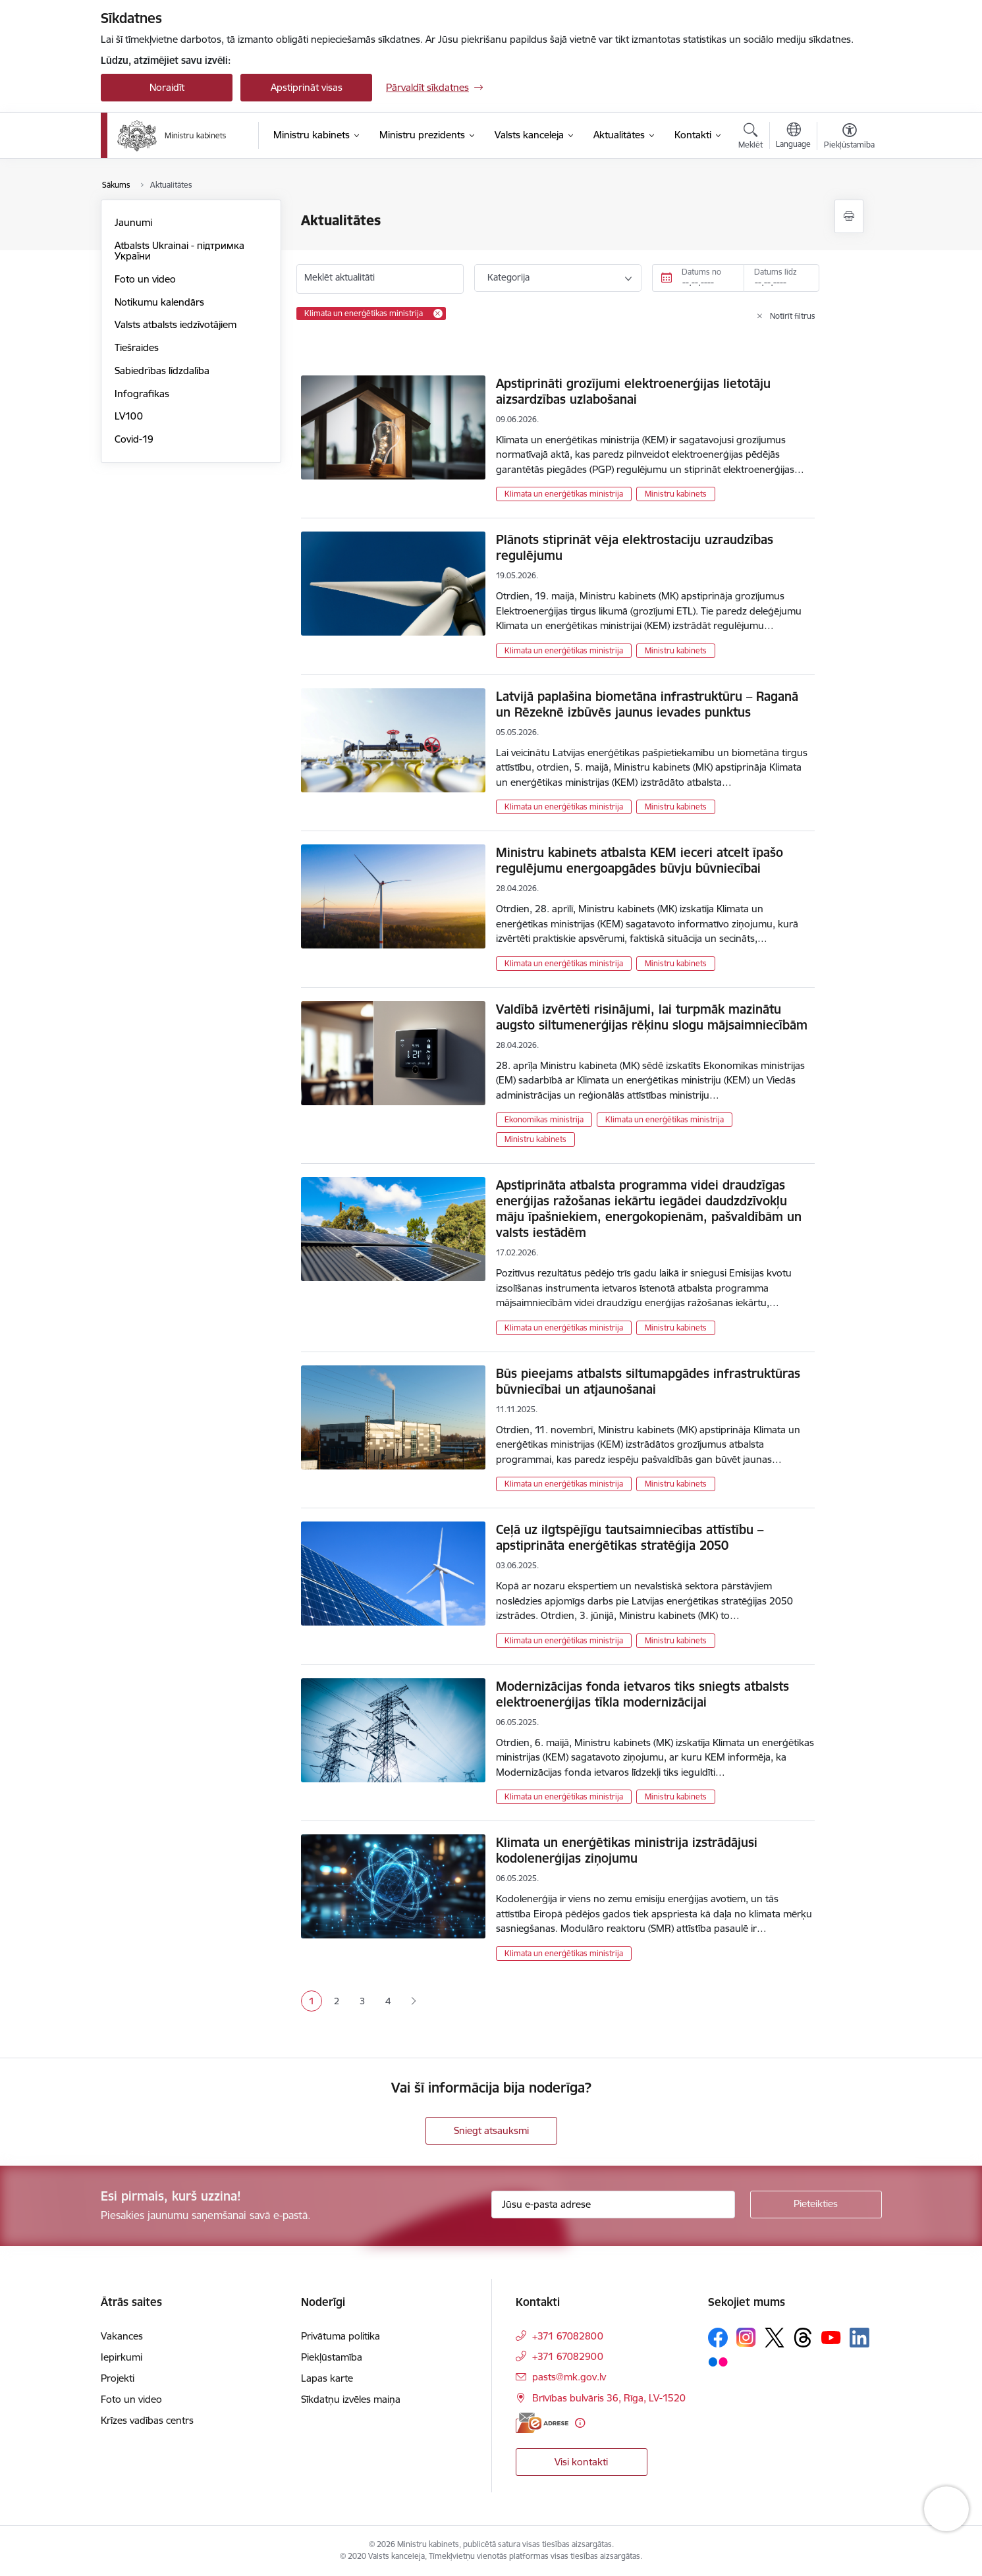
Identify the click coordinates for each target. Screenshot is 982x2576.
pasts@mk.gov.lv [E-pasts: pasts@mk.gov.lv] (569, 2376)
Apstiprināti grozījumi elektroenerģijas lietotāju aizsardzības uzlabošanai (633, 391)
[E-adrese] (542, 2423)
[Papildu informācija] (580, 2423)
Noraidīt (167, 87)
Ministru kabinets (676, 494)
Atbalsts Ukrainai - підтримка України (179, 250)
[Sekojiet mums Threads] (803, 2337)
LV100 (129, 416)
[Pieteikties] (816, 2204)
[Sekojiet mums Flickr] (718, 2361)
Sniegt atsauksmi (491, 2130)
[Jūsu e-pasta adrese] (613, 2204)
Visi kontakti (581, 2461)
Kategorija (508, 277)
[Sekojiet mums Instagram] (746, 2337)
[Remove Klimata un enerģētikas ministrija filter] (438, 313)
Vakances (122, 2336)
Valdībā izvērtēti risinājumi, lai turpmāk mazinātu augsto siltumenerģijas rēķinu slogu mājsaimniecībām (651, 1017)
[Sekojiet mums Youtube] (831, 2337)
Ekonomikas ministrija (544, 1119)
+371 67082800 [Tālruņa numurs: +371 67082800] (567, 2336)
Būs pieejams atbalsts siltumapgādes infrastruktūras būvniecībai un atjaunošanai (648, 1381)
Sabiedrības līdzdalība (162, 370)
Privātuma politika (340, 2336)
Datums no (701, 272)
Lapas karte (327, 2378)
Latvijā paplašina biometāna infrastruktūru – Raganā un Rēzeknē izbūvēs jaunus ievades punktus (647, 704)
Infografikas (142, 393)
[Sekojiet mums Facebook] (718, 2337)
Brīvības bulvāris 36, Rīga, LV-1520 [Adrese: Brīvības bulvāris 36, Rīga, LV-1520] (609, 2398)
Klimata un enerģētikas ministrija (564, 494)
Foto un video (145, 279)
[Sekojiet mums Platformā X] (774, 2337)
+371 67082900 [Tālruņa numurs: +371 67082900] (567, 2356)
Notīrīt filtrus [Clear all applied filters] (792, 316)
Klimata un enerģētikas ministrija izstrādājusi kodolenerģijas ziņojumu (626, 1850)
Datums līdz (775, 272)
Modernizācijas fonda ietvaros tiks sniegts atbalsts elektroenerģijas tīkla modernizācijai (642, 1694)
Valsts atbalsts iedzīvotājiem (175, 324)
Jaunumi (133, 222)
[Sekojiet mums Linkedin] (859, 2337)
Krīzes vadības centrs (147, 2420)
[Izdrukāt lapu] (849, 216)
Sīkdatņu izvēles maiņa (350, 2399)
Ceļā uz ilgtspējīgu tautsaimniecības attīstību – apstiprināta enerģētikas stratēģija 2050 (629, 1537)
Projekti (117, 2378)
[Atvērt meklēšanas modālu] (750, 137)
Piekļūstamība (331, 2357)
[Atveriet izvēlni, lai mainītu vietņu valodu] (793, 137)
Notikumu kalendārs (159, 302)
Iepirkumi (121, 2357)
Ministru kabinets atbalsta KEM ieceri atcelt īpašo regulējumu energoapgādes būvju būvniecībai (639, 860)
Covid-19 (134, 439)
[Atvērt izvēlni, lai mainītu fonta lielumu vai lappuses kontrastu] (849, 137)
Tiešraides (137, 347)
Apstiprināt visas (306, 87)
